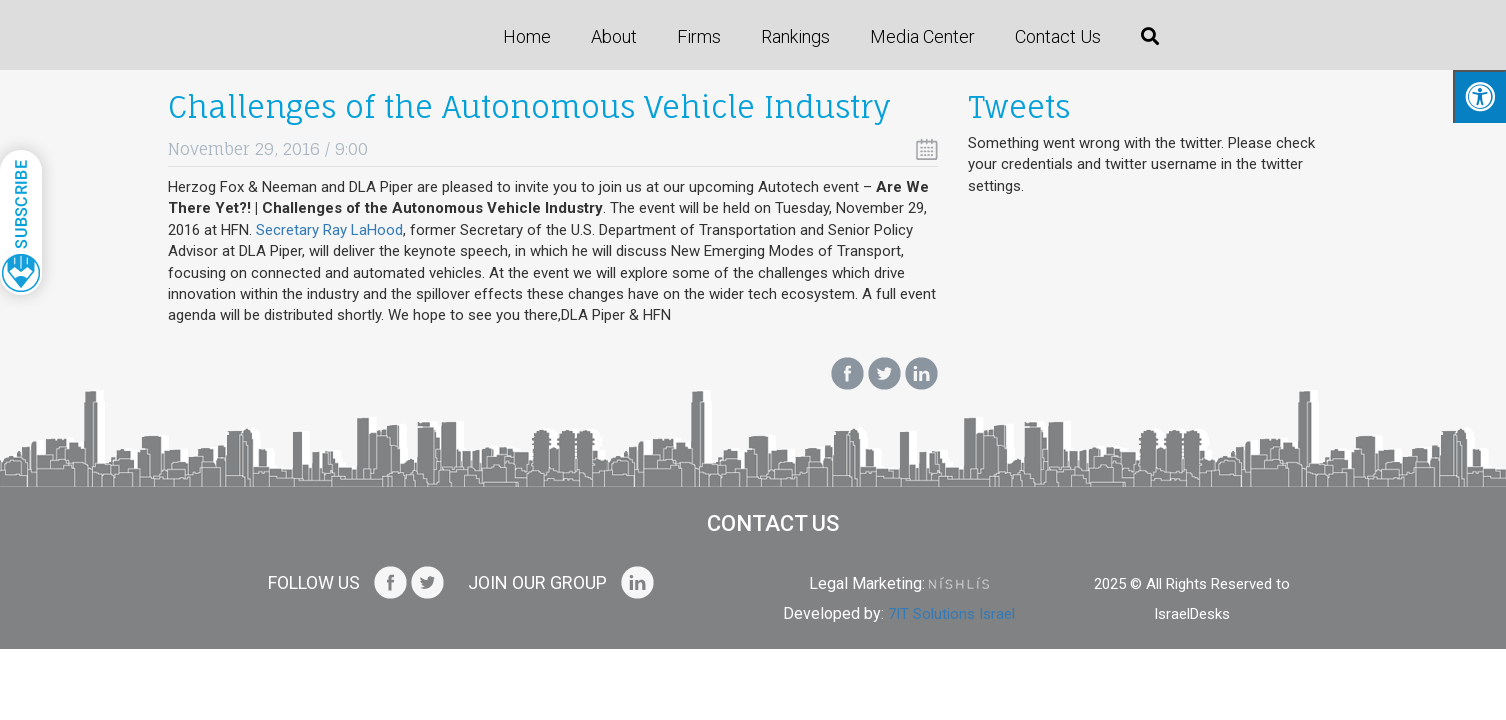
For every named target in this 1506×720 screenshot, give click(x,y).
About (614, 36)
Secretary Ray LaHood (329, 230)
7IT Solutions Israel (951, 614)
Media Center (922, 36)
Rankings (795, 36)
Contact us (1058, 36)
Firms (699, 36)
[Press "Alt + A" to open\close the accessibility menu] (1479, 96)
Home (527, 36)
